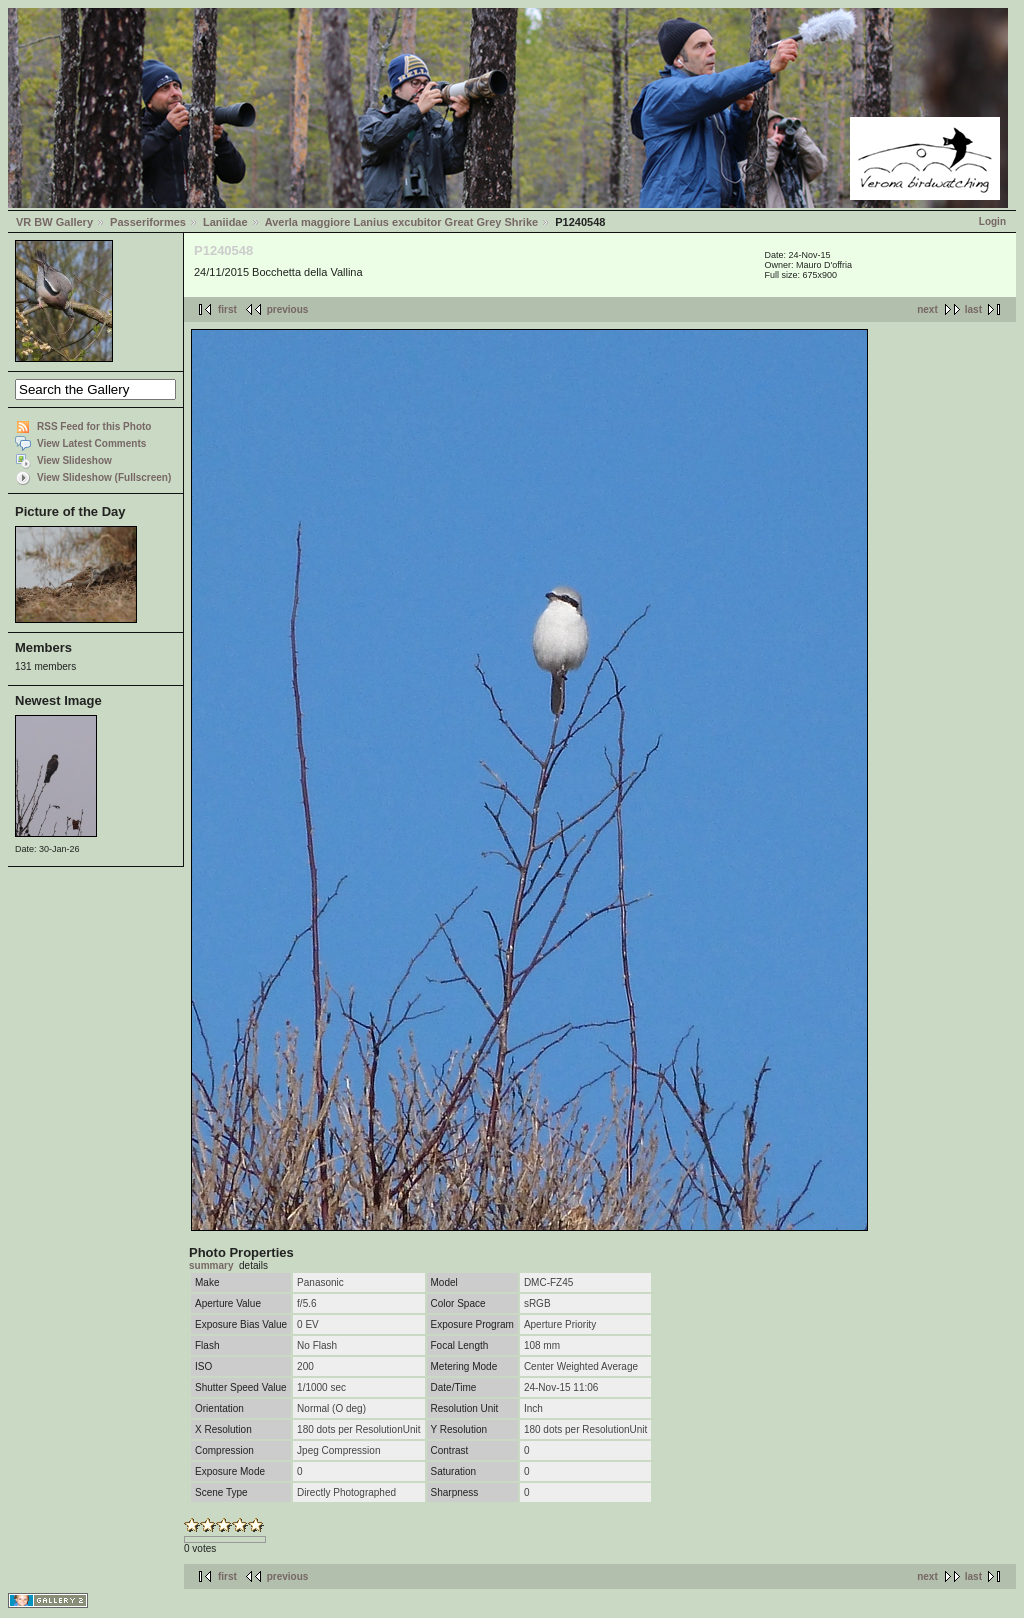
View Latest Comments (91, 443)
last (973, 309)
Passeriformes (148, 222)
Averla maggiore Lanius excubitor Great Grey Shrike (401, 222)
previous (288, 309)
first (227, 309)
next (927, 309)
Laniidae (225, 222)
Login (992, 221)
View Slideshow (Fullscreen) (104, 477)
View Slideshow (74, 460)
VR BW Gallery (54, 222)
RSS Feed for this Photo (94, 426)
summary (211, 1265)
